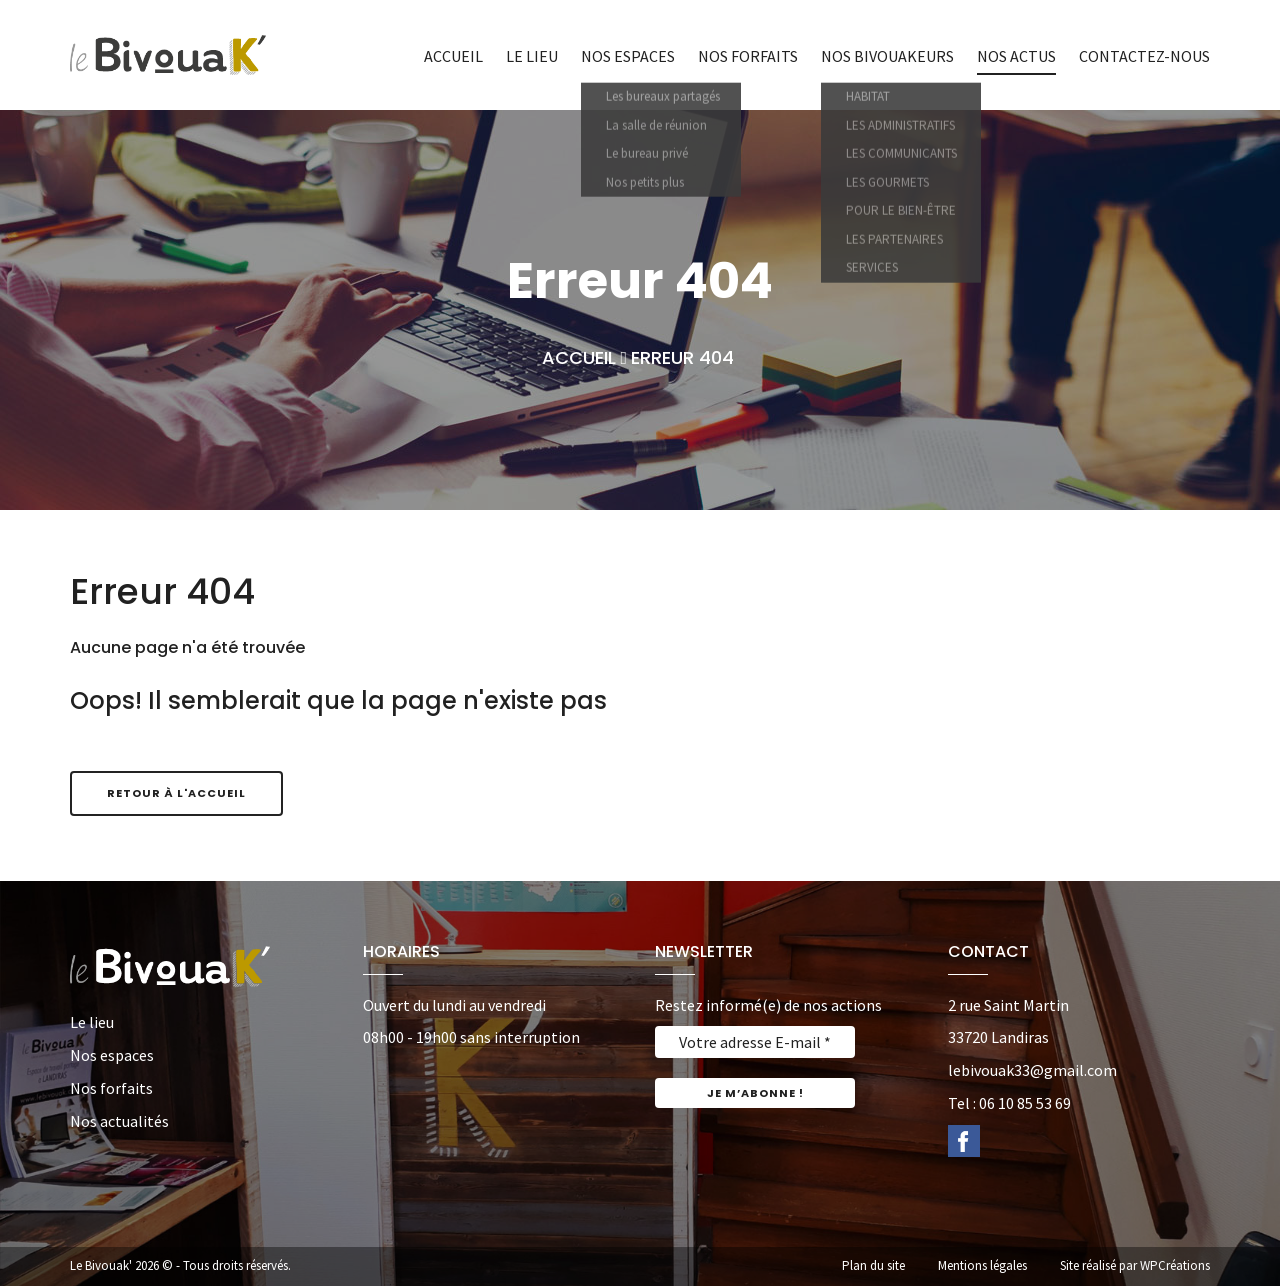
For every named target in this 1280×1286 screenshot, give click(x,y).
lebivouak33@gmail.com (1032, 1070)
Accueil (453, 56)
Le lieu (532, 56)
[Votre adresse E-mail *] (755, 1042)
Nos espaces (628, 56)
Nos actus (1016, 56)
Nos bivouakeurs (887, 56)
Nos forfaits (748, 56)
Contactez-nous (1144, 56)
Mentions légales (982, 1265)
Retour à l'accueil (176, 793)
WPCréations (1175, 1265)
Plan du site (873, 1265)
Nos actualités (119, 1121)
